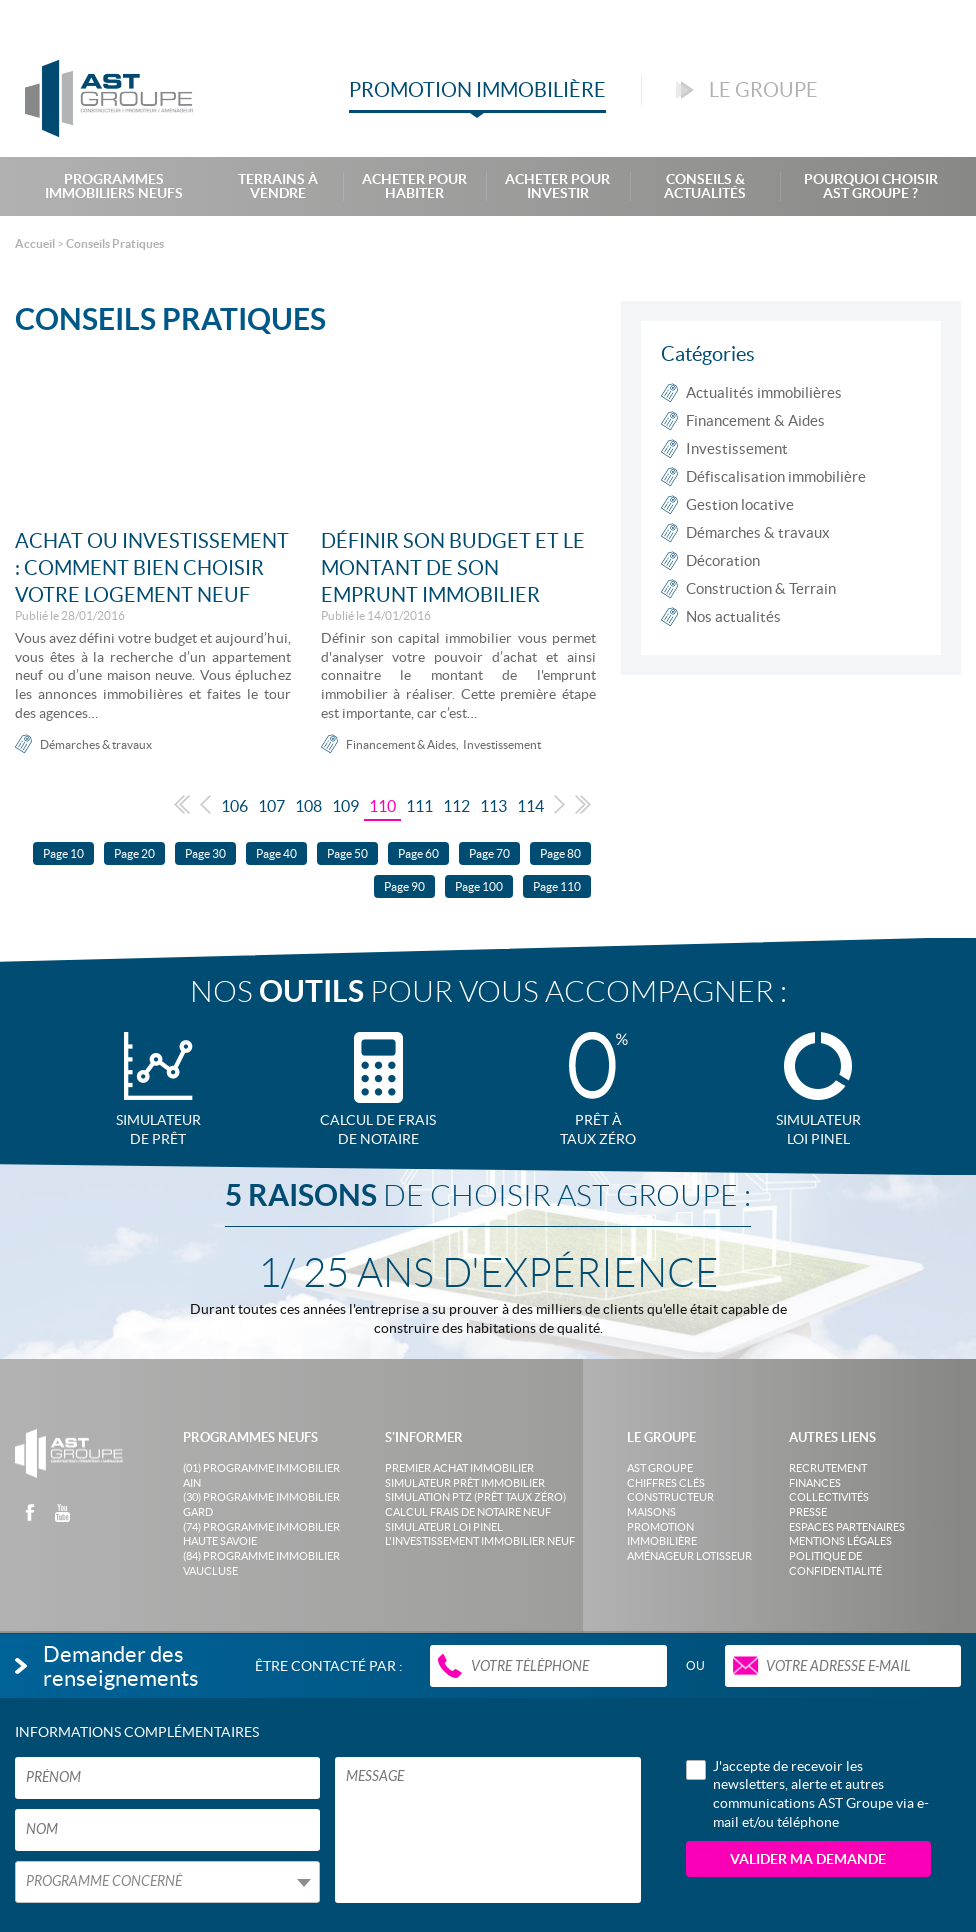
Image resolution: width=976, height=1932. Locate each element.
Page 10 (63, 853)
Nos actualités (733, 616)
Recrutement (828, 1468)
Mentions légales (840, 1541)
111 (419, 806)
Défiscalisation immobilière (776, 476)
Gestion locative (740, 504)
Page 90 (404, 886)
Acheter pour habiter (414, 186)
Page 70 (489, 853)
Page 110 (557, 886)
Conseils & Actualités (705, 186)
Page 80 (560, 853)
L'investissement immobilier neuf (480, 1541)
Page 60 (418, 853)
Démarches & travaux (96, 744)
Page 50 (347, 853)
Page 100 (479, 886)
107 (271, 806)
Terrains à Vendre (278, 186)
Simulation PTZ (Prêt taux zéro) (475, 1497)
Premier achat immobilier (459, 1468)
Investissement (502, 744)
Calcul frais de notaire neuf (468, 1512)
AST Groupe (660, 1468)
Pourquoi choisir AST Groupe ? (871, 186)
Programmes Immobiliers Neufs (114, 186)
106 (234, 806)
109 (345, 806)
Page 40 (276, 853)
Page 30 (205, 853)
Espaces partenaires (847, 1527)
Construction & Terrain (761, 588)
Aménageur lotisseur (689, 1556)
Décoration (723, 560)
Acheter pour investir (557, 186)
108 (308, 806)
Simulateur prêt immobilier (465, 1483)
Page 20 (134, 853)
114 (530, 806)
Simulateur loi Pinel (444, 1527)
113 (493, 806)
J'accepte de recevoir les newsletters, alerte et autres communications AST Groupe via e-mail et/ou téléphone (807, 1793)
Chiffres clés (666, 1483)
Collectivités (829, 1497)
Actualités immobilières (764, 392)
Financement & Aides (401, 744)
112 (456, 806)
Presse (808, 1512)
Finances (815, 1483)
